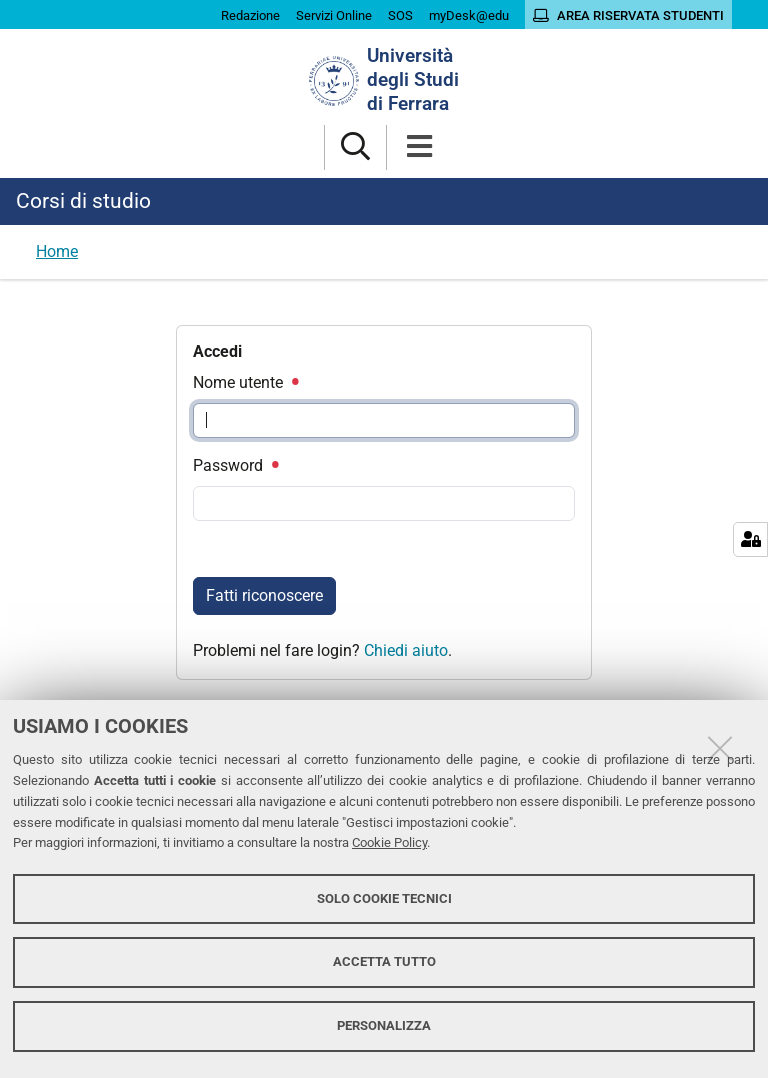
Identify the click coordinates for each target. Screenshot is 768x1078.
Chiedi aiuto (406, 650)
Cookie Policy (389, 842)
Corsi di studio (83, 201)
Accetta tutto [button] (384, 961)
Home (57, 251)
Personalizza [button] (384, 1025)
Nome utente (245, 382)
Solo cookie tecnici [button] (384, 898)
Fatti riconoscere (264, 595)
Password (235, 465)
